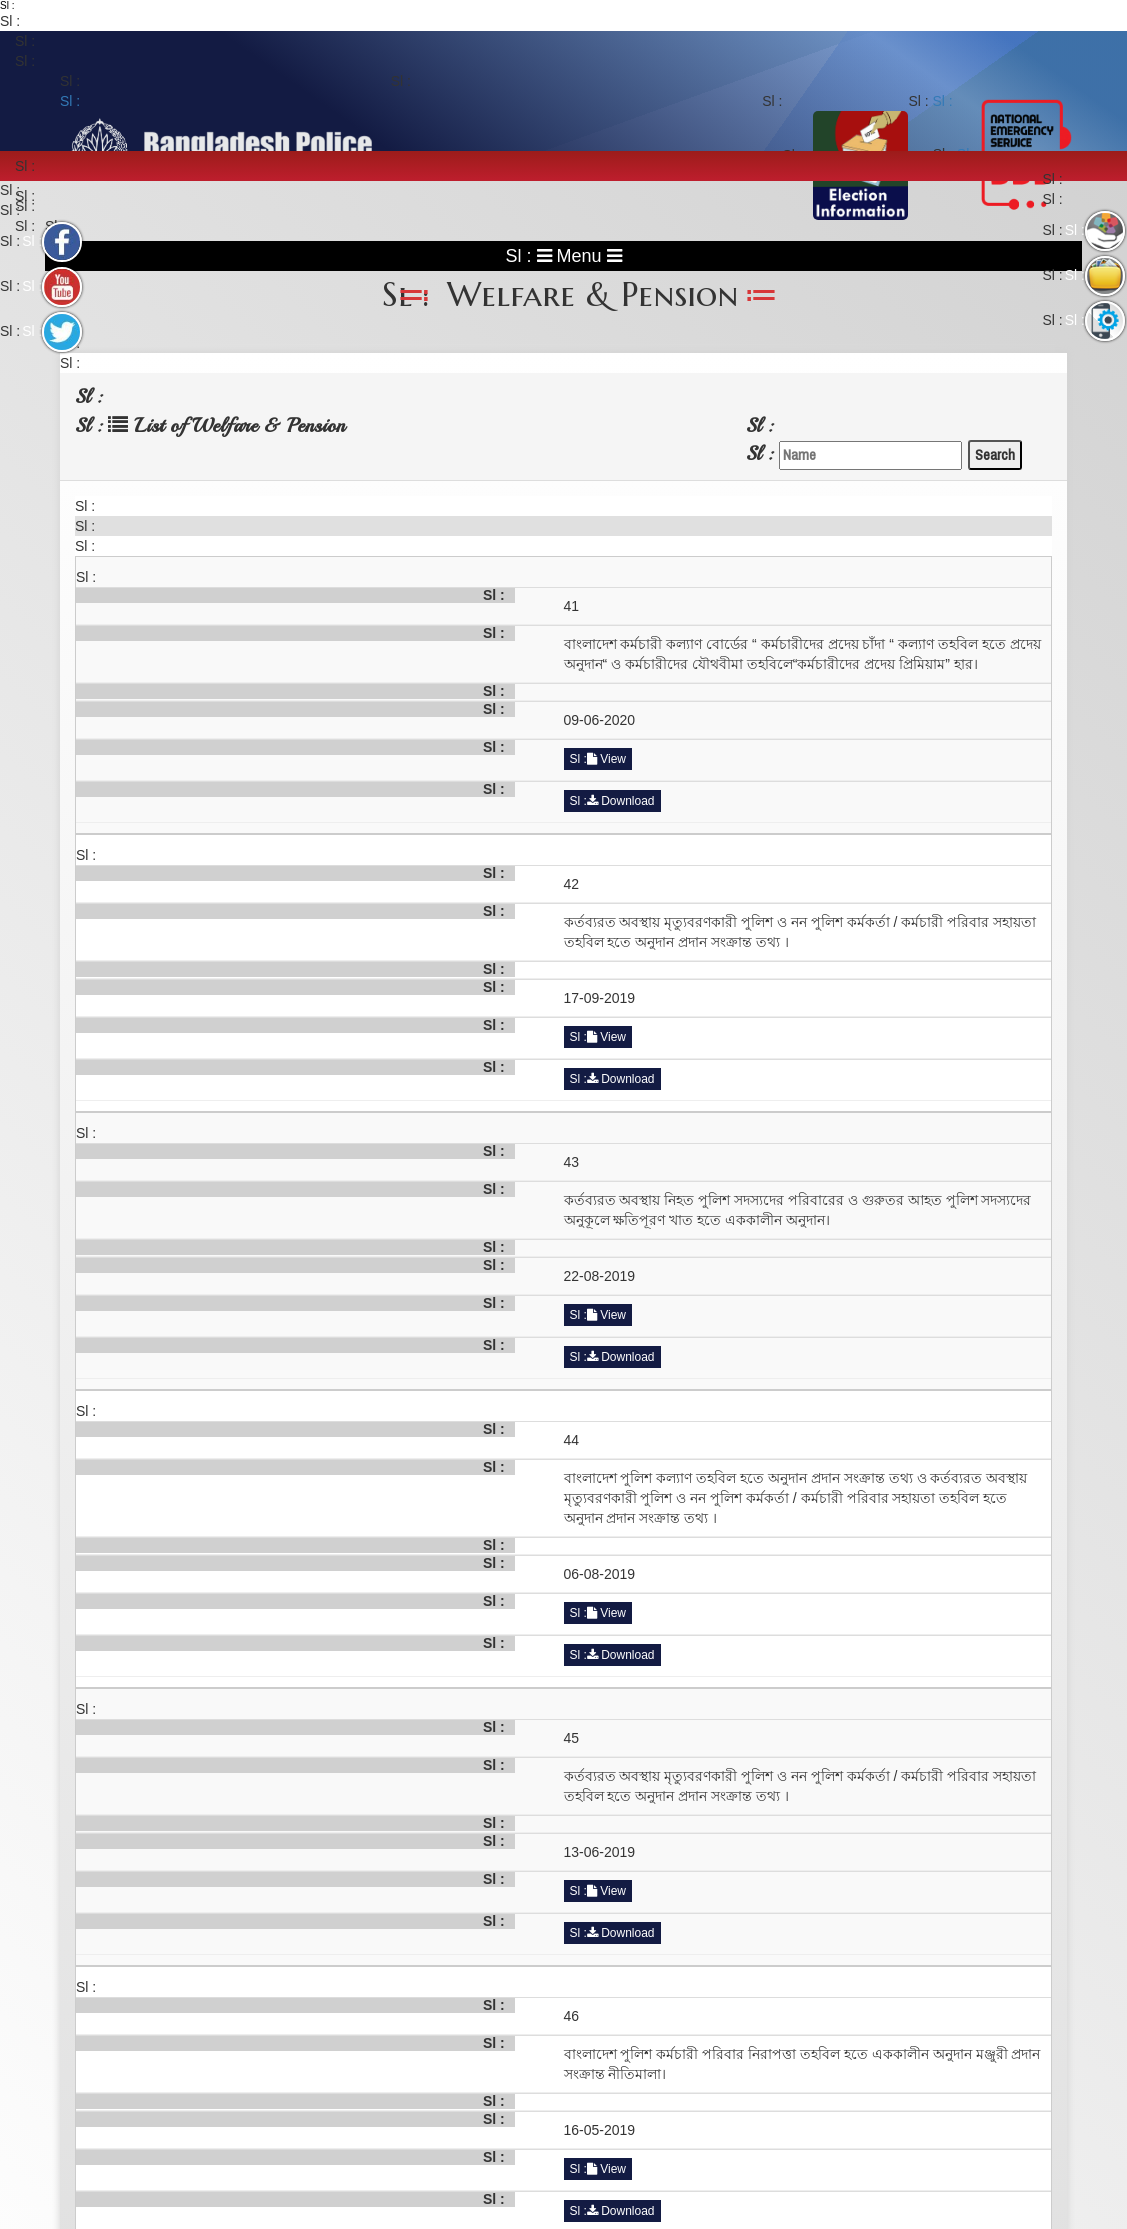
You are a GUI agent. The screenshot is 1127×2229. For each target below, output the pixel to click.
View (606, 759)
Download (621, 801)
